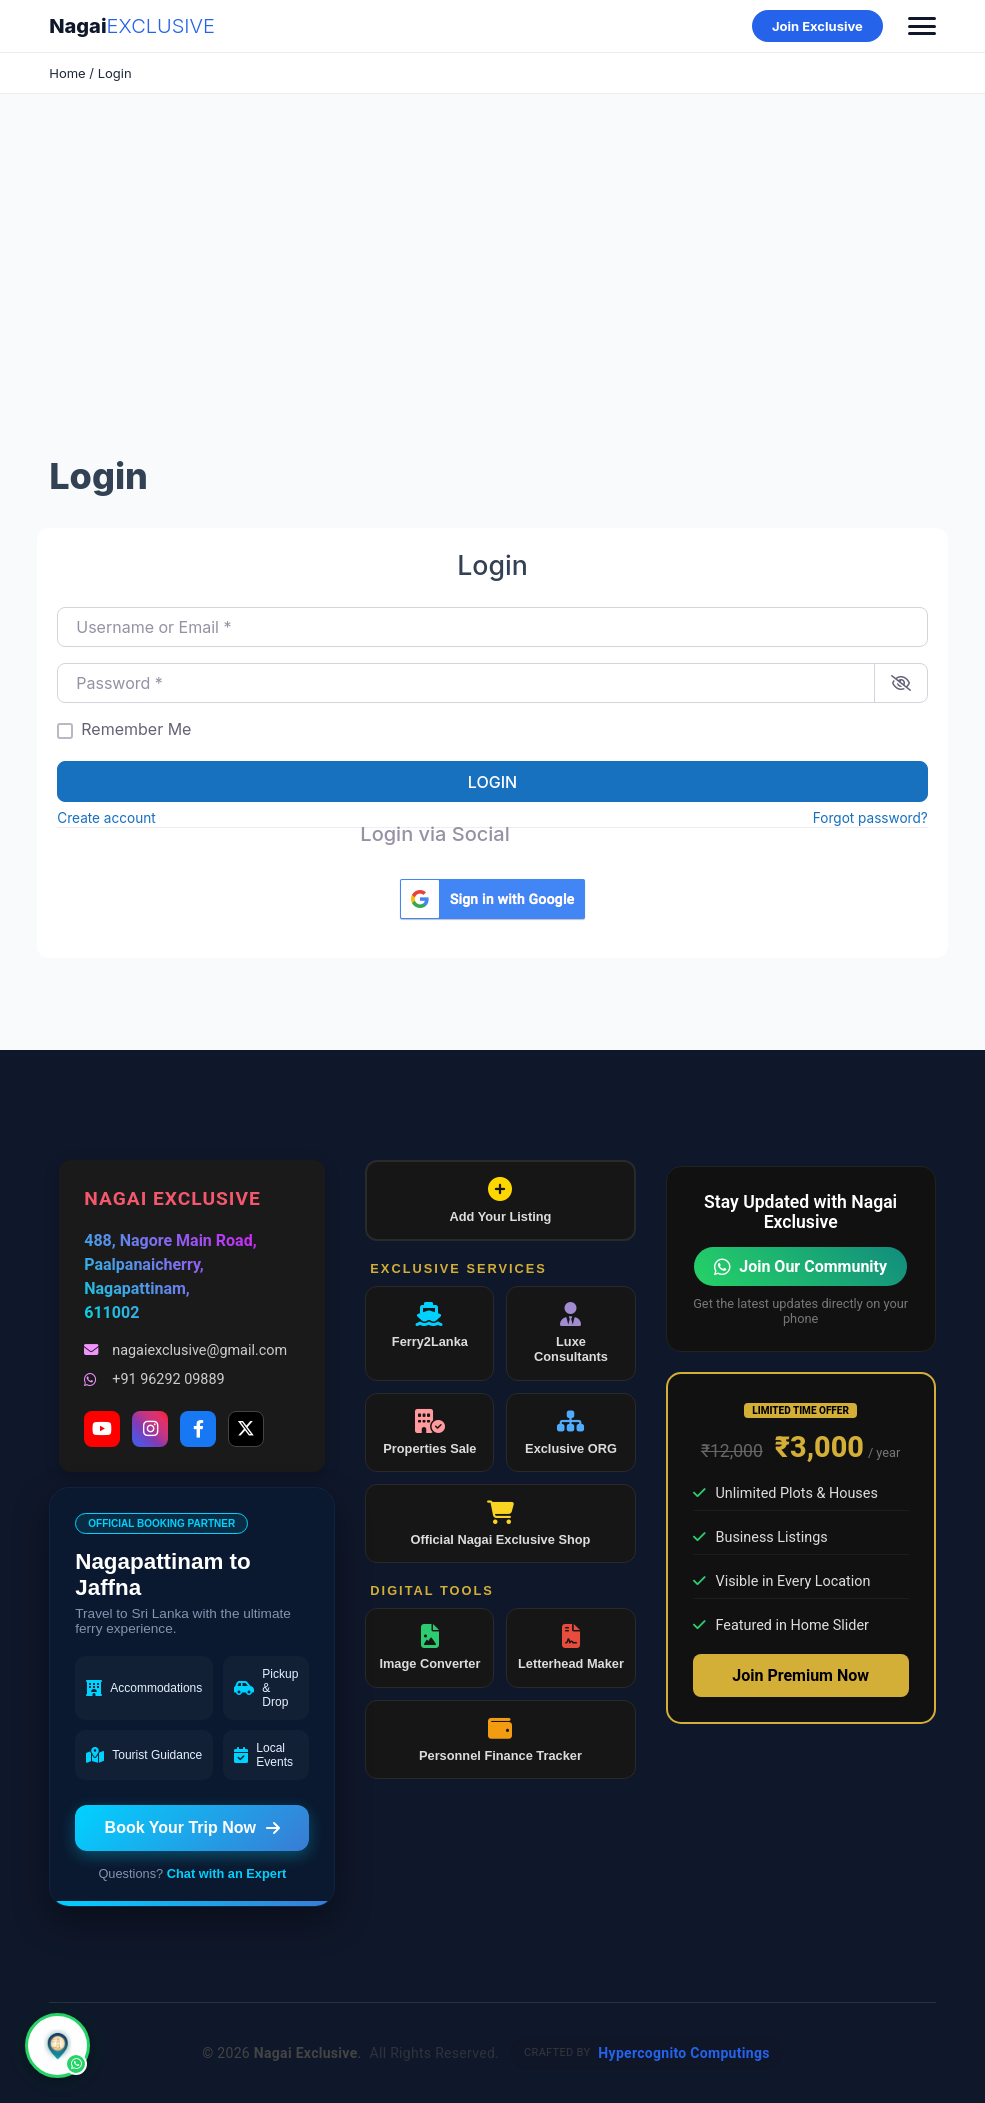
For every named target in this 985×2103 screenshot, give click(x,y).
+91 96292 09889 (154, 1379)
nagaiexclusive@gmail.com (185, 1350)
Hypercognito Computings (683, 2053)
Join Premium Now (800, 1675)
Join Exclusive (817, 26)
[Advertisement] (492, 284)
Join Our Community (800, 1266)
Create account (106, 818)
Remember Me (136, 729)
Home (67, 73)
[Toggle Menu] (922, 26)
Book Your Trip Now (192, 1827)
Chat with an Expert (226, 1873)
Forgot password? (870, 818)
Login (492, 782)
